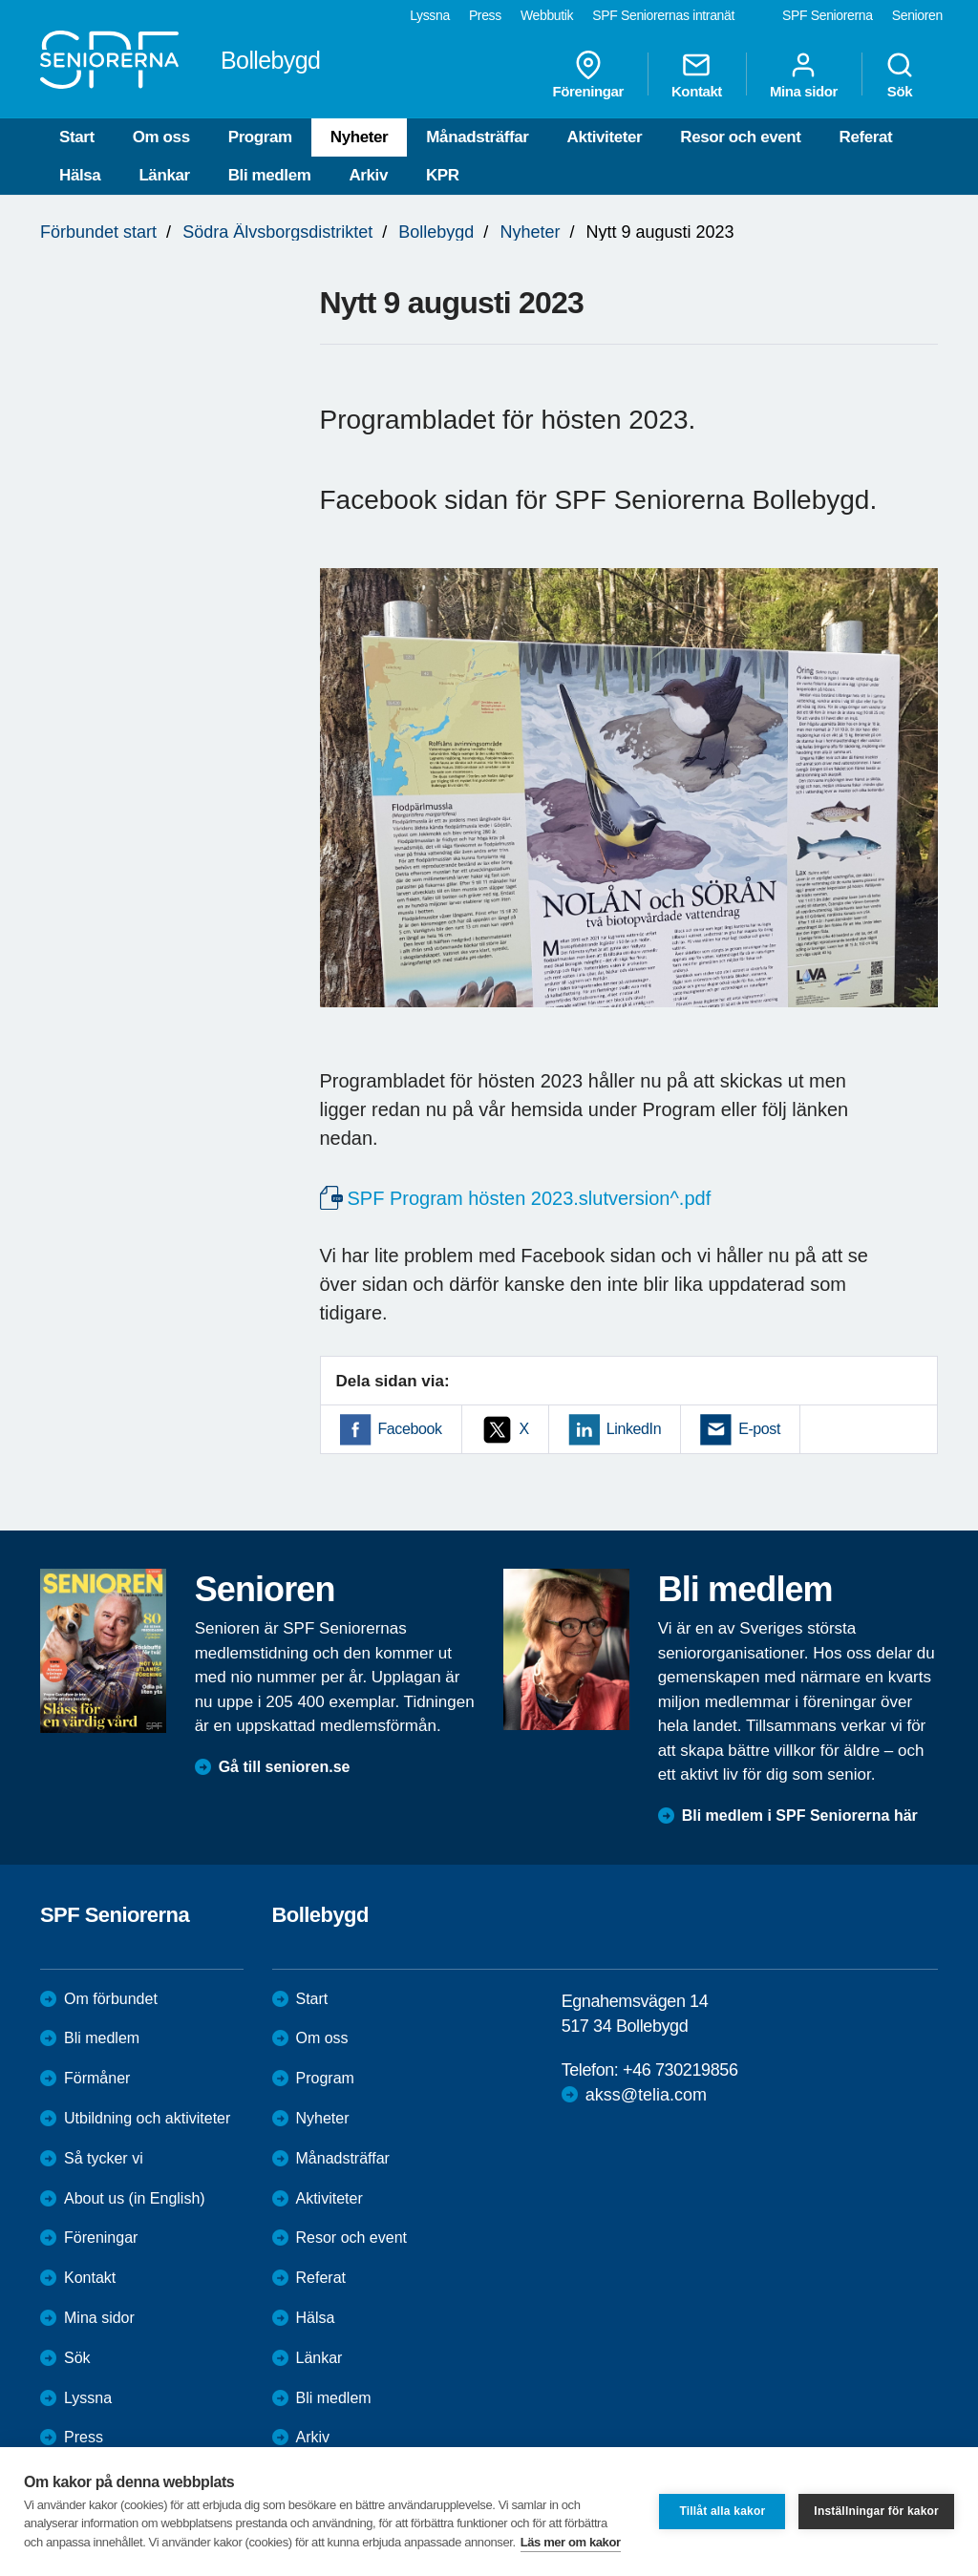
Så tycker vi (103, 2158)
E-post (759, 1429)
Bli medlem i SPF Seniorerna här (800, 1815)
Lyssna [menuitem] (430, 15)
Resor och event (740, 137)
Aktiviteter (605, 137)
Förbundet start (98, 232)
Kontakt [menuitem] (696, 74)
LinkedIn (633, 1429)
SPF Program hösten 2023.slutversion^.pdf (530, 1198)
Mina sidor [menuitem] (804, 74)
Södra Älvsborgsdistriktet (277, 232)
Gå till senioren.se (285, 1767)
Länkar (163, 175)
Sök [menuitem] (899, 74)
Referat (866, 137)
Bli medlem (269, 175)
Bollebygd (436, 232)
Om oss (161, 137)
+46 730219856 (680, 2070)
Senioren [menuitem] (917, 15)
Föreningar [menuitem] (588, 74)
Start (77, 137)
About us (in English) (134, 2198)
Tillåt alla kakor (722, 2511)
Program (260, 137)
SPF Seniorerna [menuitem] (827, 15)
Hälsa (79, 175)
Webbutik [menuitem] (547, 15)
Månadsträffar (477, 137)
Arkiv (368, 175)
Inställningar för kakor (876, 2511)
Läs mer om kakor (571, 2542)
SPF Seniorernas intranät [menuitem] (663, 15)
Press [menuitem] (485, 15)
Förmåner (97, 2078)
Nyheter (359, 137)
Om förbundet (111, 1999)
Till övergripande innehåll (0, 0)
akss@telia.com (646, 2094)
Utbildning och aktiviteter (147, 2118)
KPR (442, 175)
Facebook (410, 1429)
